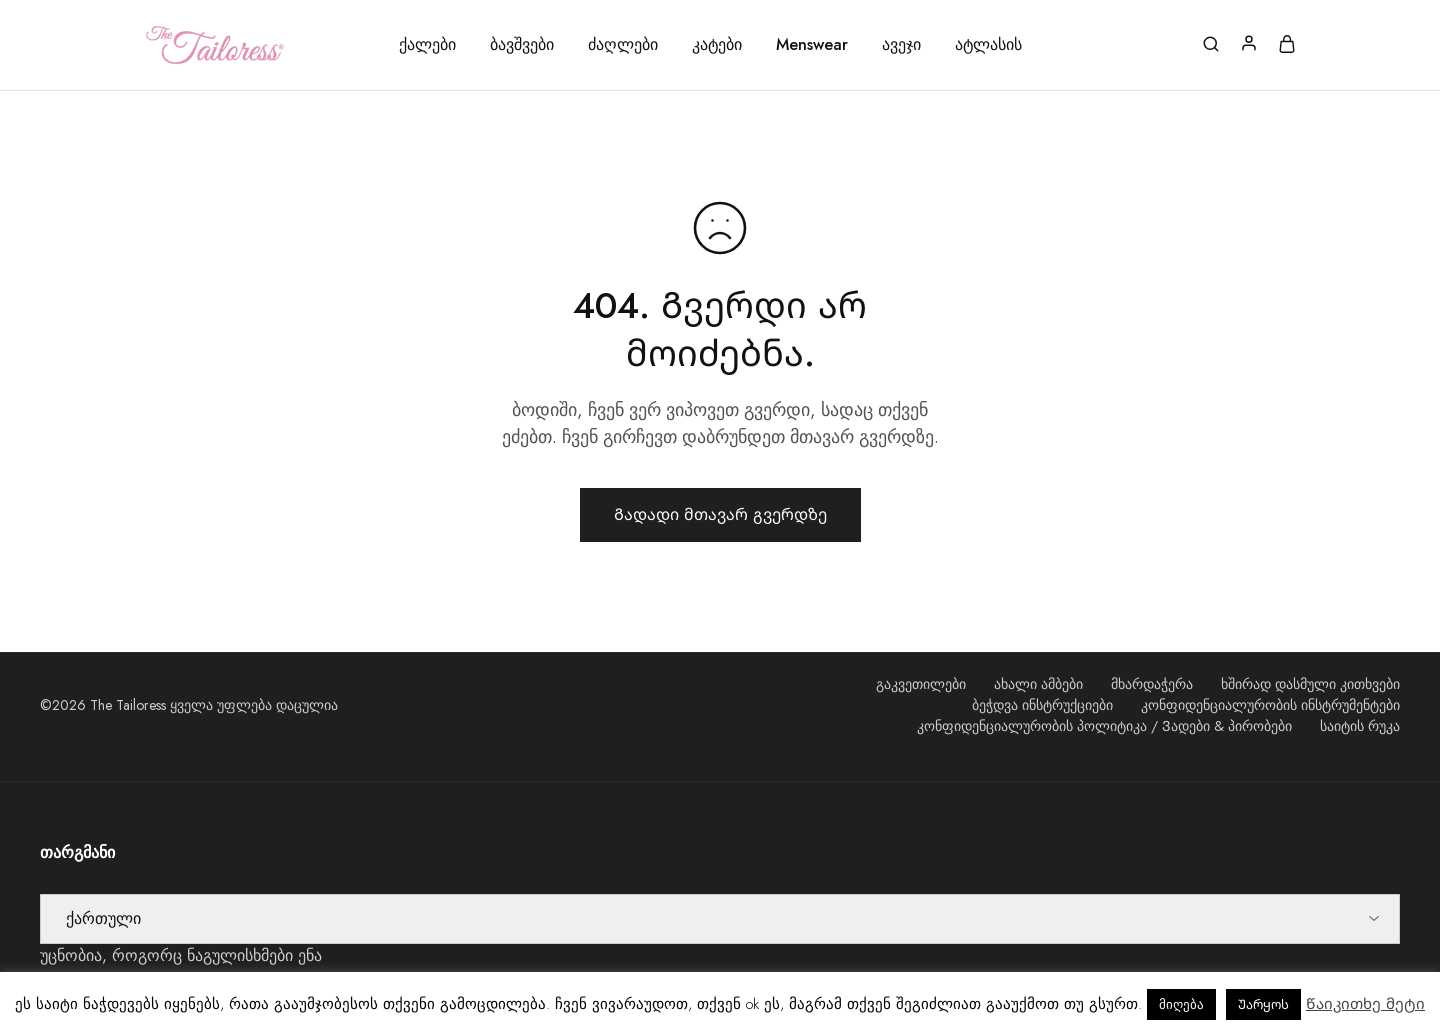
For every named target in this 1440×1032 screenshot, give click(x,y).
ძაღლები (623, 45)
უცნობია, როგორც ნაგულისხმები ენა (181, 955)
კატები (717, 45)
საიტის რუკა (1360, 726)
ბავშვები (522, 45)
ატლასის (988, 45)
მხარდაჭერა (1152, 684)
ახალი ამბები (1038, 684)
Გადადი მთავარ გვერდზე (720, 514)
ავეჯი (901, 45)
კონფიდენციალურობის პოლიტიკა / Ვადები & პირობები (1104, 726)
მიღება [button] (1181, 1004)
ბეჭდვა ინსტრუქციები (1042, 705)
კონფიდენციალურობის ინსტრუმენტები (1270, 705)
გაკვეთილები (921, 684)
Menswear (812, 45)
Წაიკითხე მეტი (1365, 1004)
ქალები (427, 45)
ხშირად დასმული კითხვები (1310, 684)
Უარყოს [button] (1263, 1004)
